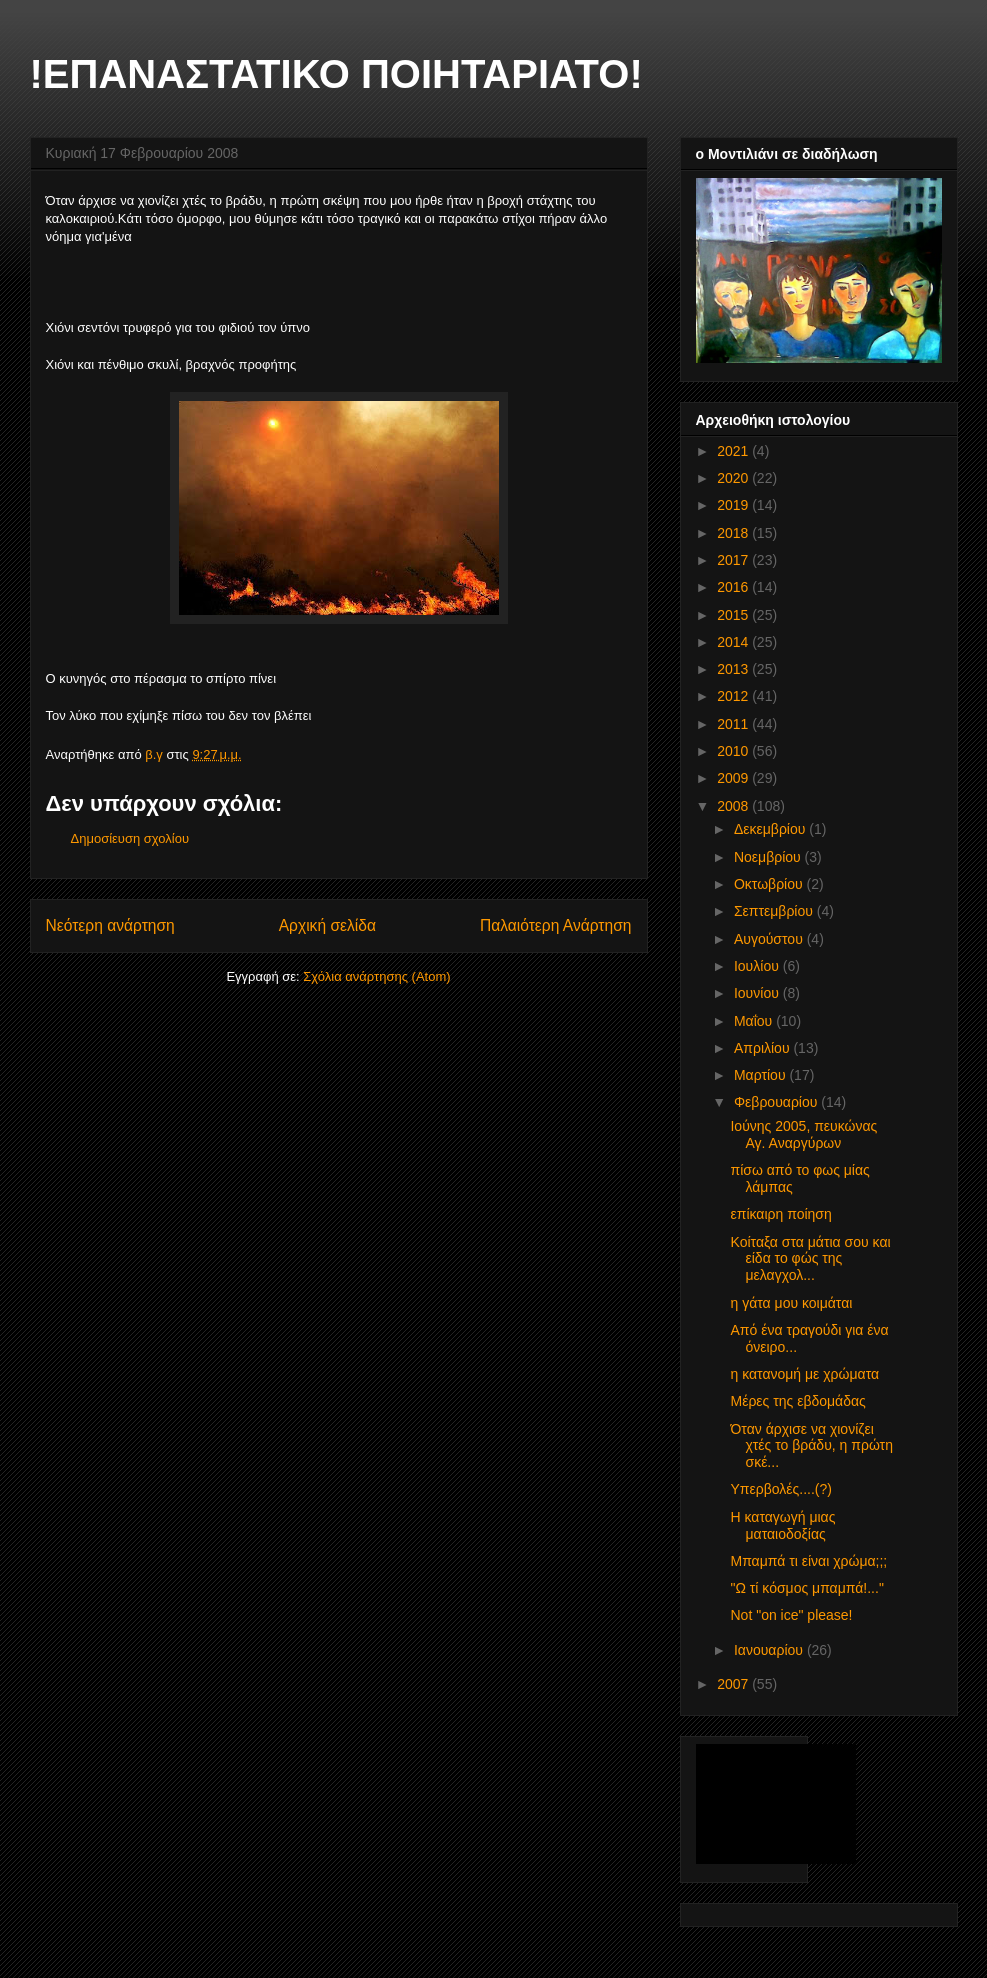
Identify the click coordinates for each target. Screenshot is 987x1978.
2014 (734, 642)
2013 (734, 669)
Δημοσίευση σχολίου (130, 838)
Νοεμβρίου (769, 857)
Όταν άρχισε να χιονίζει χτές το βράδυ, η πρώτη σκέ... (811, 1446)
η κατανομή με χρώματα (804, 1374)
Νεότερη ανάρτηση (110, 925)
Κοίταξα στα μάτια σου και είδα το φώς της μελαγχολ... (810, 1259)
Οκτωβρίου (770, 884)
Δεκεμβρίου (771, 829)
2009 (734, 778)
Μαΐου (755, 1021)
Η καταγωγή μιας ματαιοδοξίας (782, 1525)
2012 (734, 696)
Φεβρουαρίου (777, 1102)
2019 (734, 505)
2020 (734, 478)
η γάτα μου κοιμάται (791, 1303)
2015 (734, 615)
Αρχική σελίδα (327, 925)
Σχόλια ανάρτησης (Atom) (376, 976)
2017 (734, 560)
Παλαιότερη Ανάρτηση (556, 925)
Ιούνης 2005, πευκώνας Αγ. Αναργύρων (803, 1134)
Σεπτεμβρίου (775, 911)
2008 (734, 806)
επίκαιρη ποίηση (780, 1214)
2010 (734, 751)
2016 (734, 587)
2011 (734, 724)
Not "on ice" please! (791, 1615)
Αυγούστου (770, 939)
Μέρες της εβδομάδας (797, 1401)
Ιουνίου (758, 993)
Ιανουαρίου (770, 1650)
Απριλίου (764, 1048)
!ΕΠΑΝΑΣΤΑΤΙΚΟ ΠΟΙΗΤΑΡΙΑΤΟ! (336, 74)
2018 (734, 533)
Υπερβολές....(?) (780, 1489)
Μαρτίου (762, 1075)
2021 (734, 451)
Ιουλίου (758, 966)
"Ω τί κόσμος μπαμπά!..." (806, 1588)
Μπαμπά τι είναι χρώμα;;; (808, 1561)
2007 (734, 1684)
